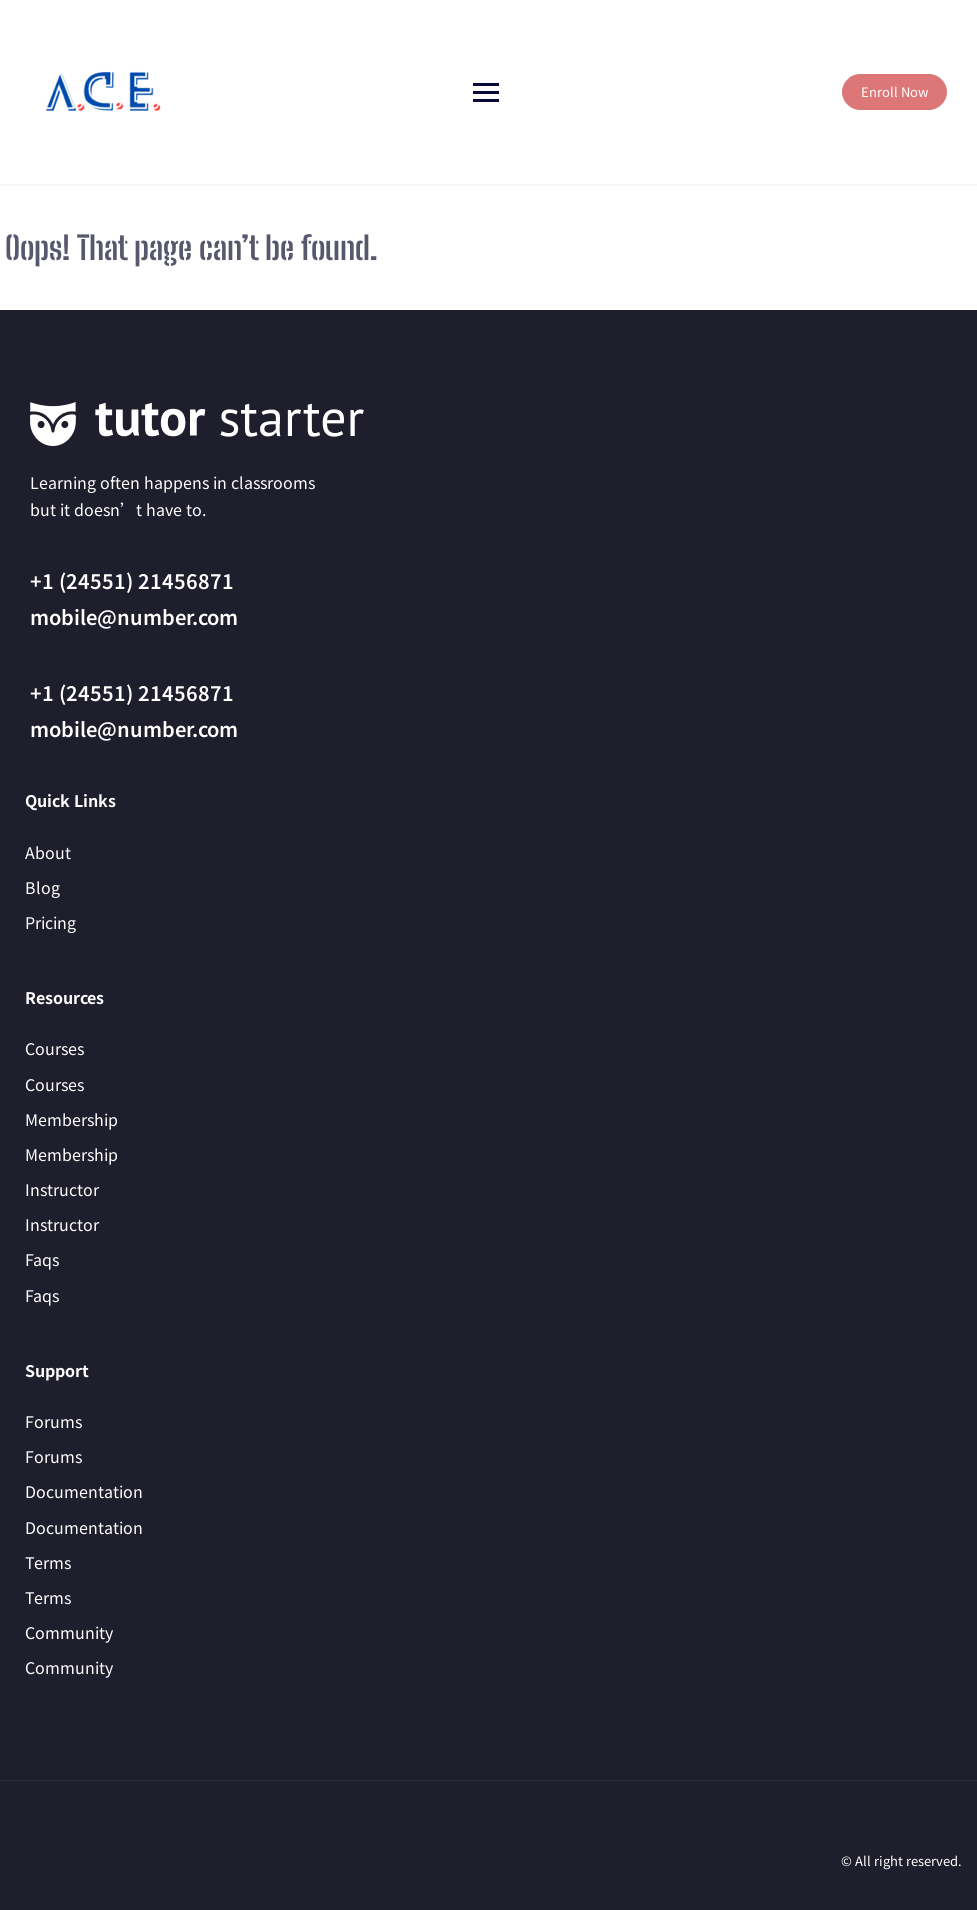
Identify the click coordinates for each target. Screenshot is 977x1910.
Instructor (62, 1189)
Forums (53, 1421)
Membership (71, 1119)
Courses (54, 1048)
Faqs (42, 1259)
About (48, 852)
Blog (42, 887)
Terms (48, 1562)
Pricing (50, 922)
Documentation (84, 1491)
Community (69, 1632)
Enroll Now (894, 91)
